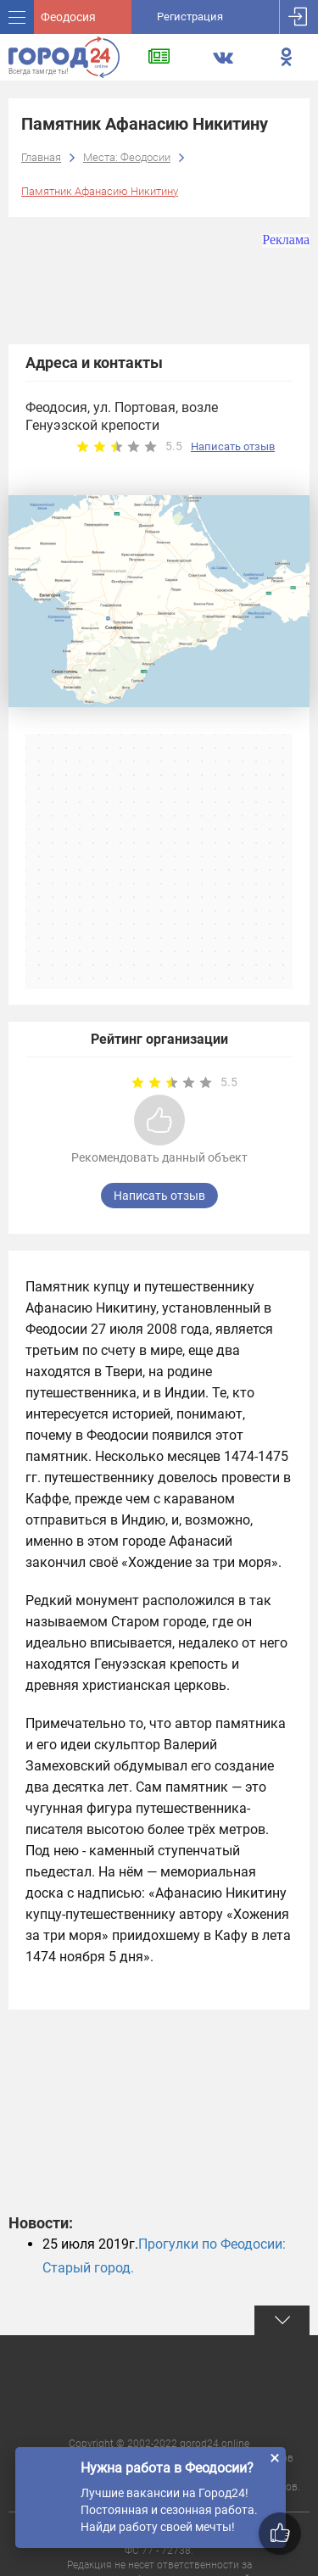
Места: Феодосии (126, 157)
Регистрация (190, 16)
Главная (41, 157)
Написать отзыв (233, 446)
